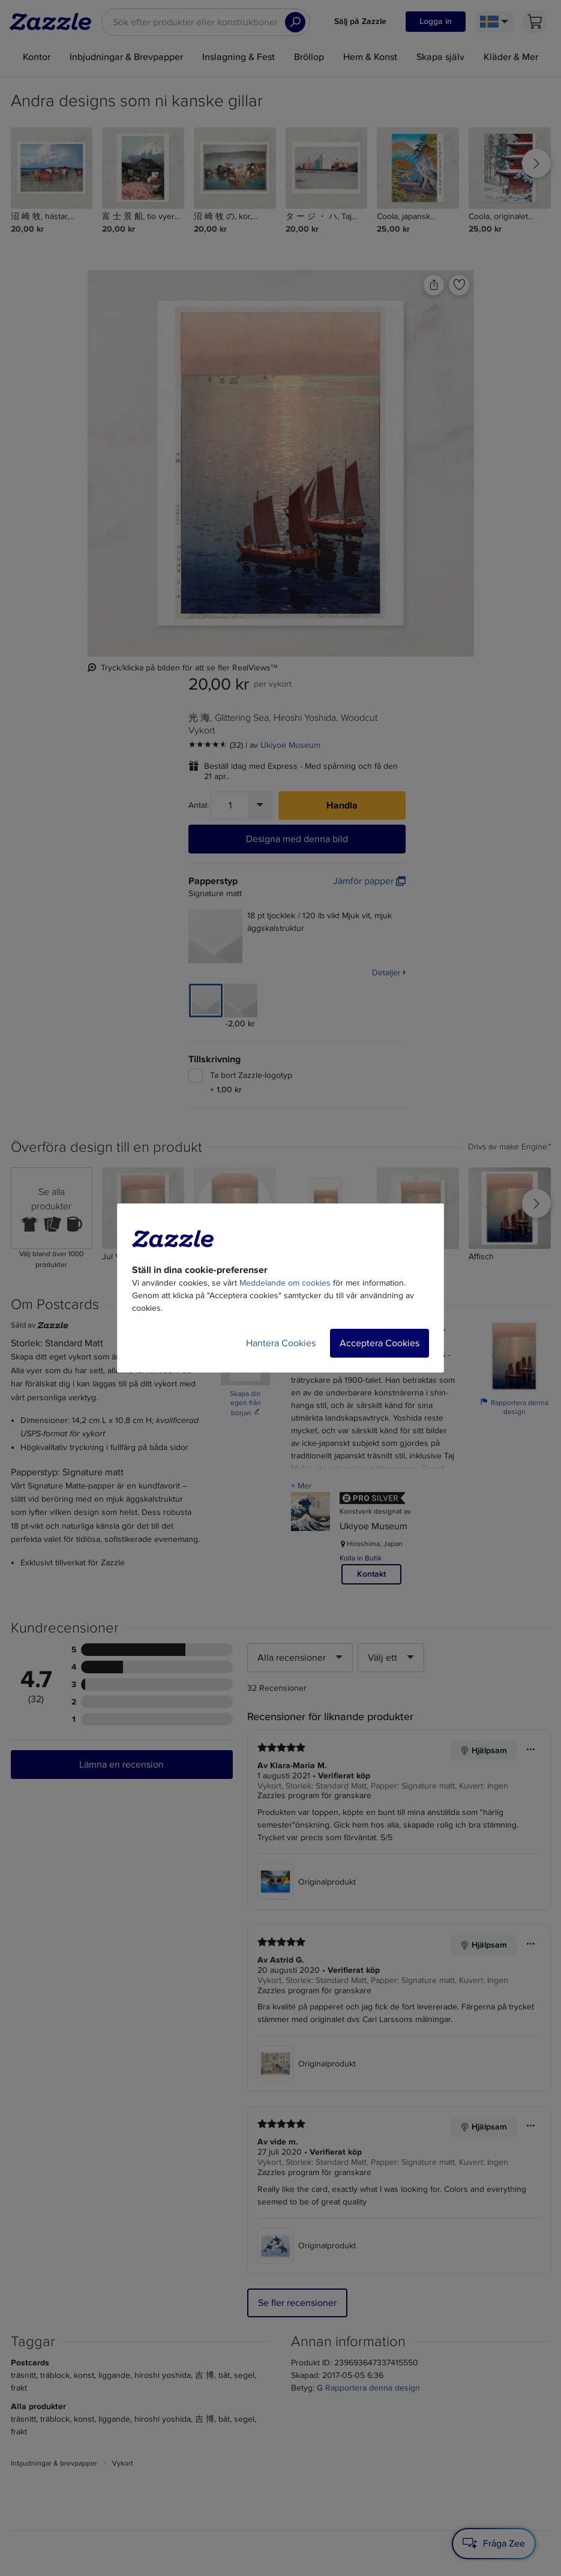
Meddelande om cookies (285, 1283)
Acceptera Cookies (379, 1343)
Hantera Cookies (281, 1343)
